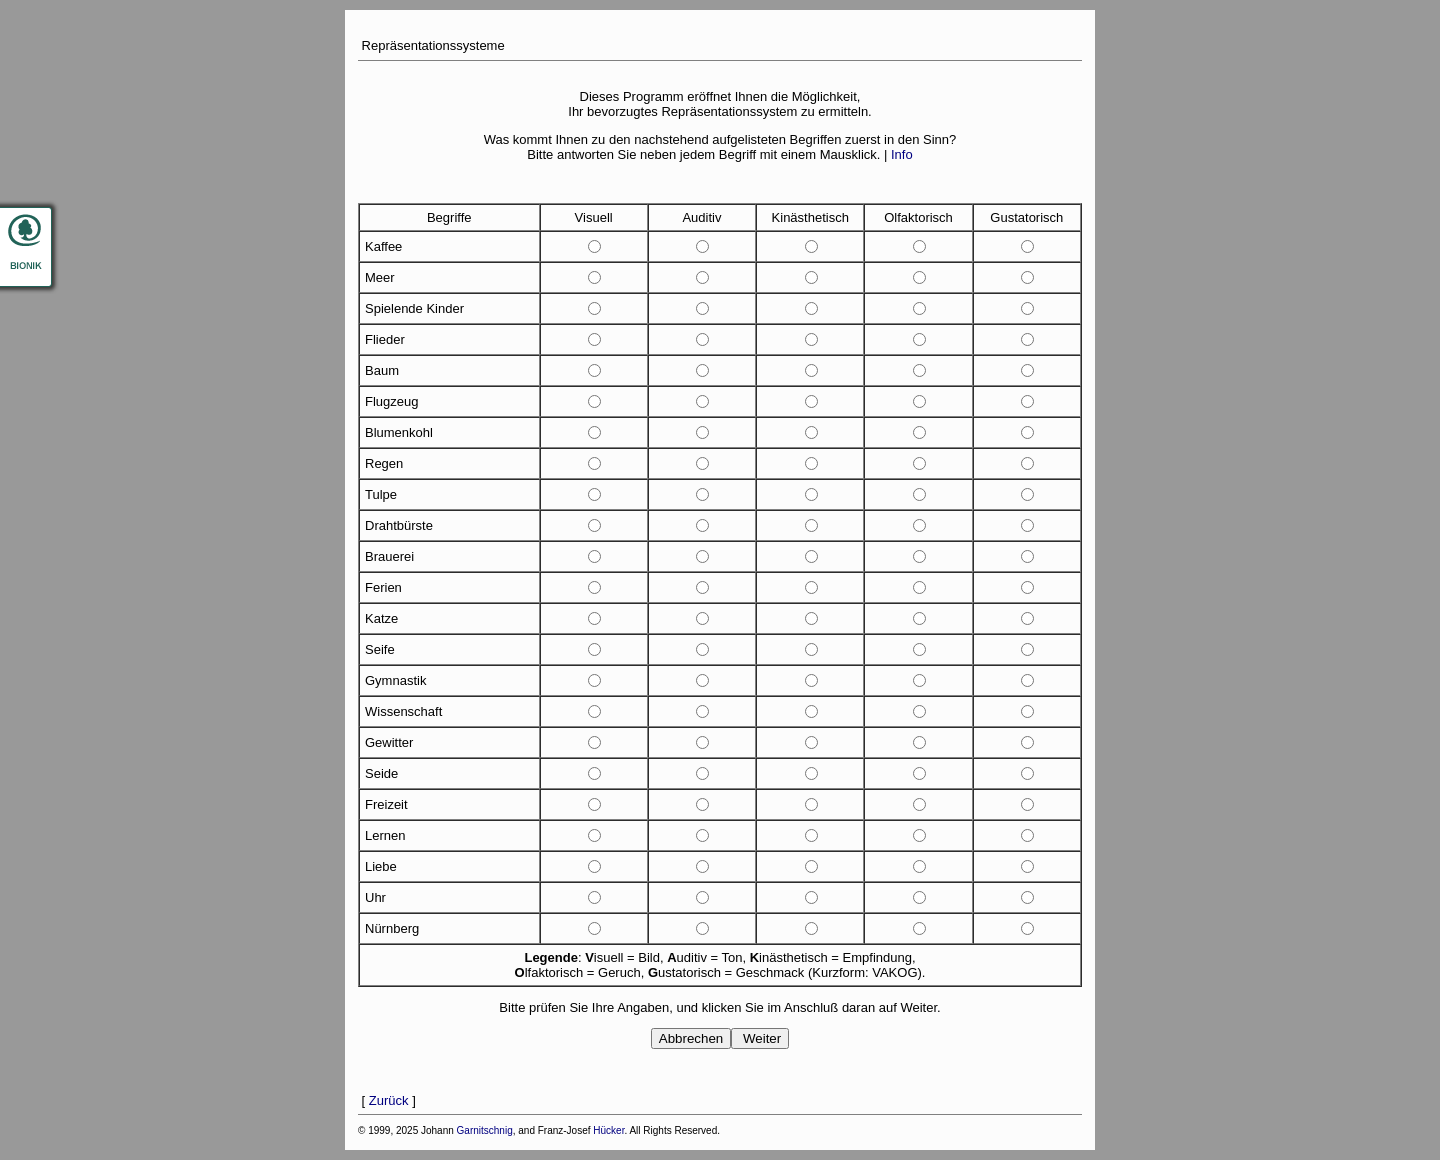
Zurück (389, 1100)
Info (902, 154)
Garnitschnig (485, 1130)
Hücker (608, 1130)
